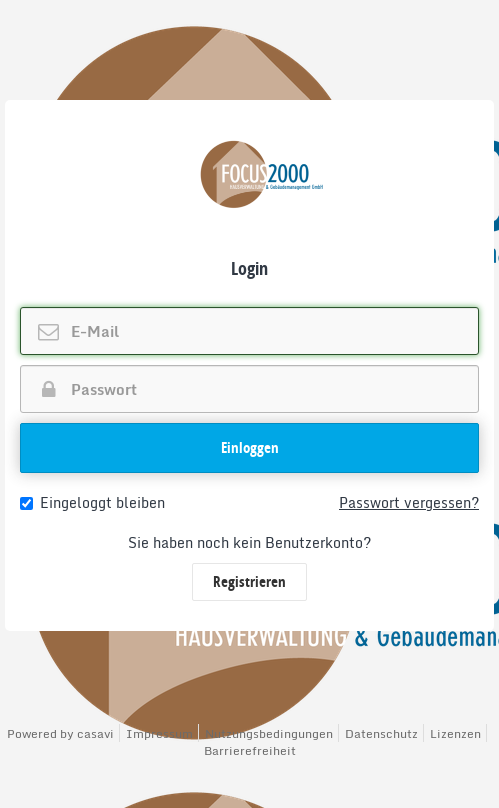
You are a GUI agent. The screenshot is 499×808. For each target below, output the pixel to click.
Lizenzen (455, 733)
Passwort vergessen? (409, 503)
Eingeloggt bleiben (92, 503)
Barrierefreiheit (250, 750)
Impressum (159, 733)
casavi (95, 733)
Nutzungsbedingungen (269, 733)
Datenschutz (381, 733)
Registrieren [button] (249, 581)
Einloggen (250, 447)
